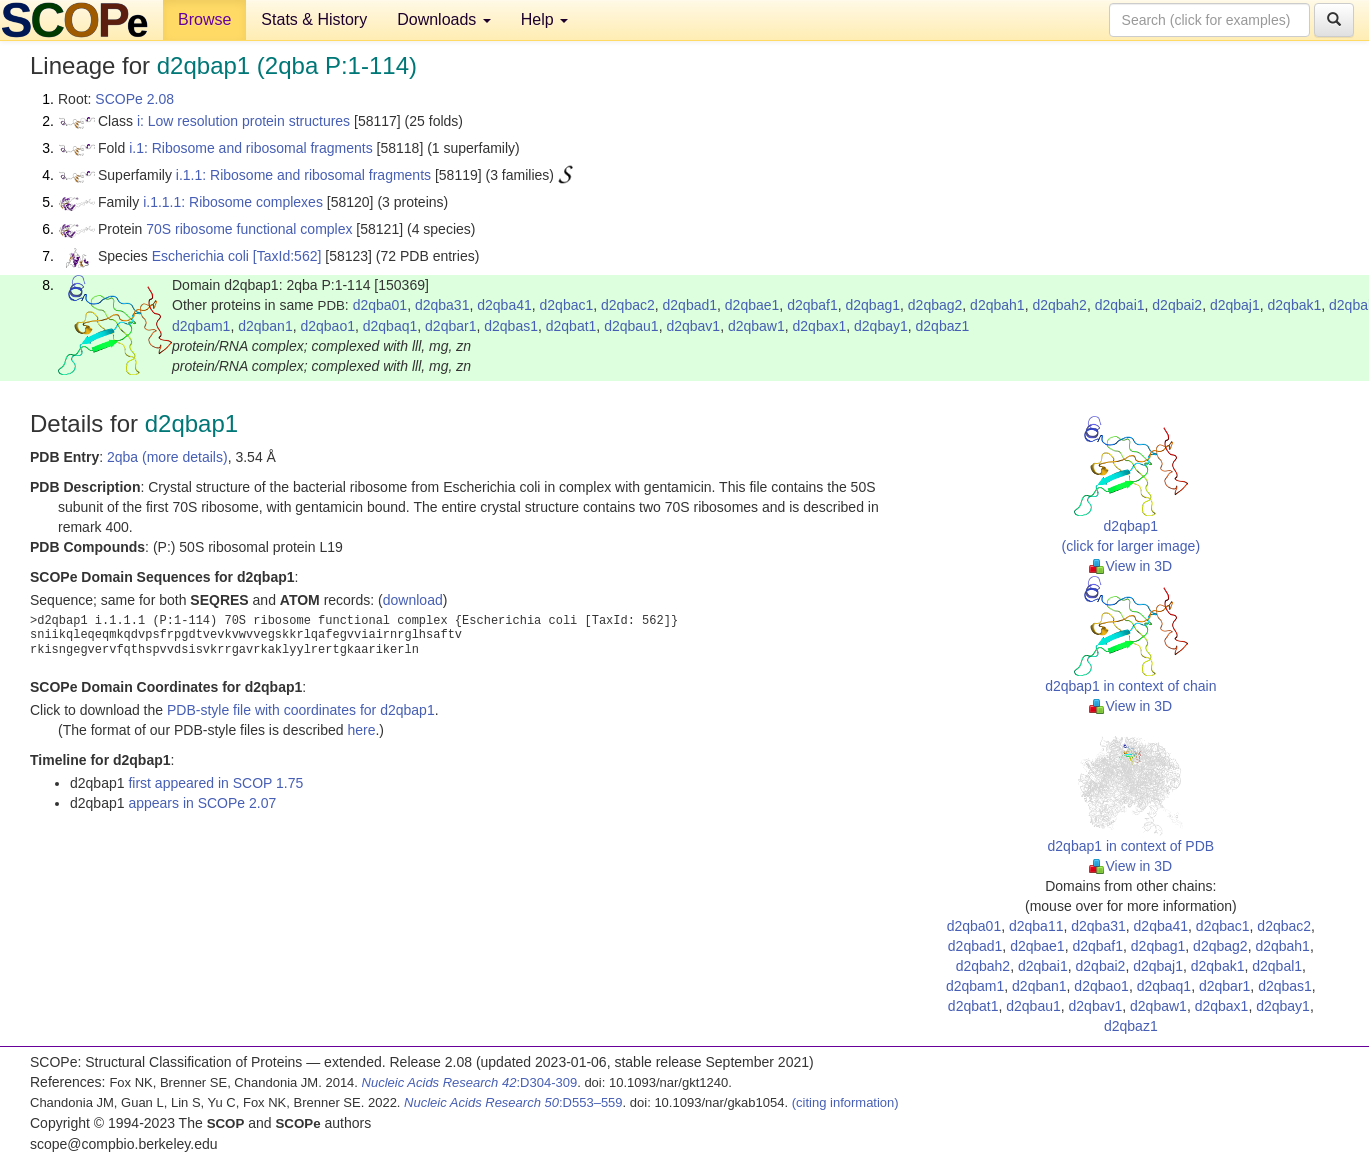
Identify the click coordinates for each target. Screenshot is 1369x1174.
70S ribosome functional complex (249, 229)
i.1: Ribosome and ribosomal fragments (251, 148)
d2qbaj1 (1235, 305)
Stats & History (314, 19)
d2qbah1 (997, 305)
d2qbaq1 (390, 326)
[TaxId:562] (287, 256)
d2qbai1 (1120, 305)
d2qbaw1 (756, 326)
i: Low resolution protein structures (243, 121)
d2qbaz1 (943, 326)
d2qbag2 (935, 305)
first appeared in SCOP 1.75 (215, 783)
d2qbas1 (511, 326)
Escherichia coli (200, 256)
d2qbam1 (201, 326)
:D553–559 (513, 1102)
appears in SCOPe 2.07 (202, 803)
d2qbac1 (567, 305)
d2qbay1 (881, 326)
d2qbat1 (571, 326)
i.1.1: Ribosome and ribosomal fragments (303, 175)
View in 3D (1130, 566)
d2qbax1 (820, 326)
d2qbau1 (631, 326)
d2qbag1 (873, 305)
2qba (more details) (167, 457)
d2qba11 (1036, 926)
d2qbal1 (1277, 966)
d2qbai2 (1177, 305)
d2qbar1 (450, 326)
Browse (204, 19)
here (361, 730)
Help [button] (544, 19)
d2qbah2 (1059, 305)
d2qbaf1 (812, 305)
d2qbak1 (1295, 305)
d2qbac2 (628, 305)
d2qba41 (504, 305)
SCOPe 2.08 (134, 99)
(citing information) (845, 1102)
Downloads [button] (444, 19)
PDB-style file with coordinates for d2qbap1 (301, 710)
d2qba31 (442, 305)
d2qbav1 (693, 326)
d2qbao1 (327, 326)
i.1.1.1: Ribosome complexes (233, 202)
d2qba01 (380, 305)
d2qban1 (265, 326)
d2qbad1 (690, 305)
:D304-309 (470, 1082)
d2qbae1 (752, 305)
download (413, 600)
